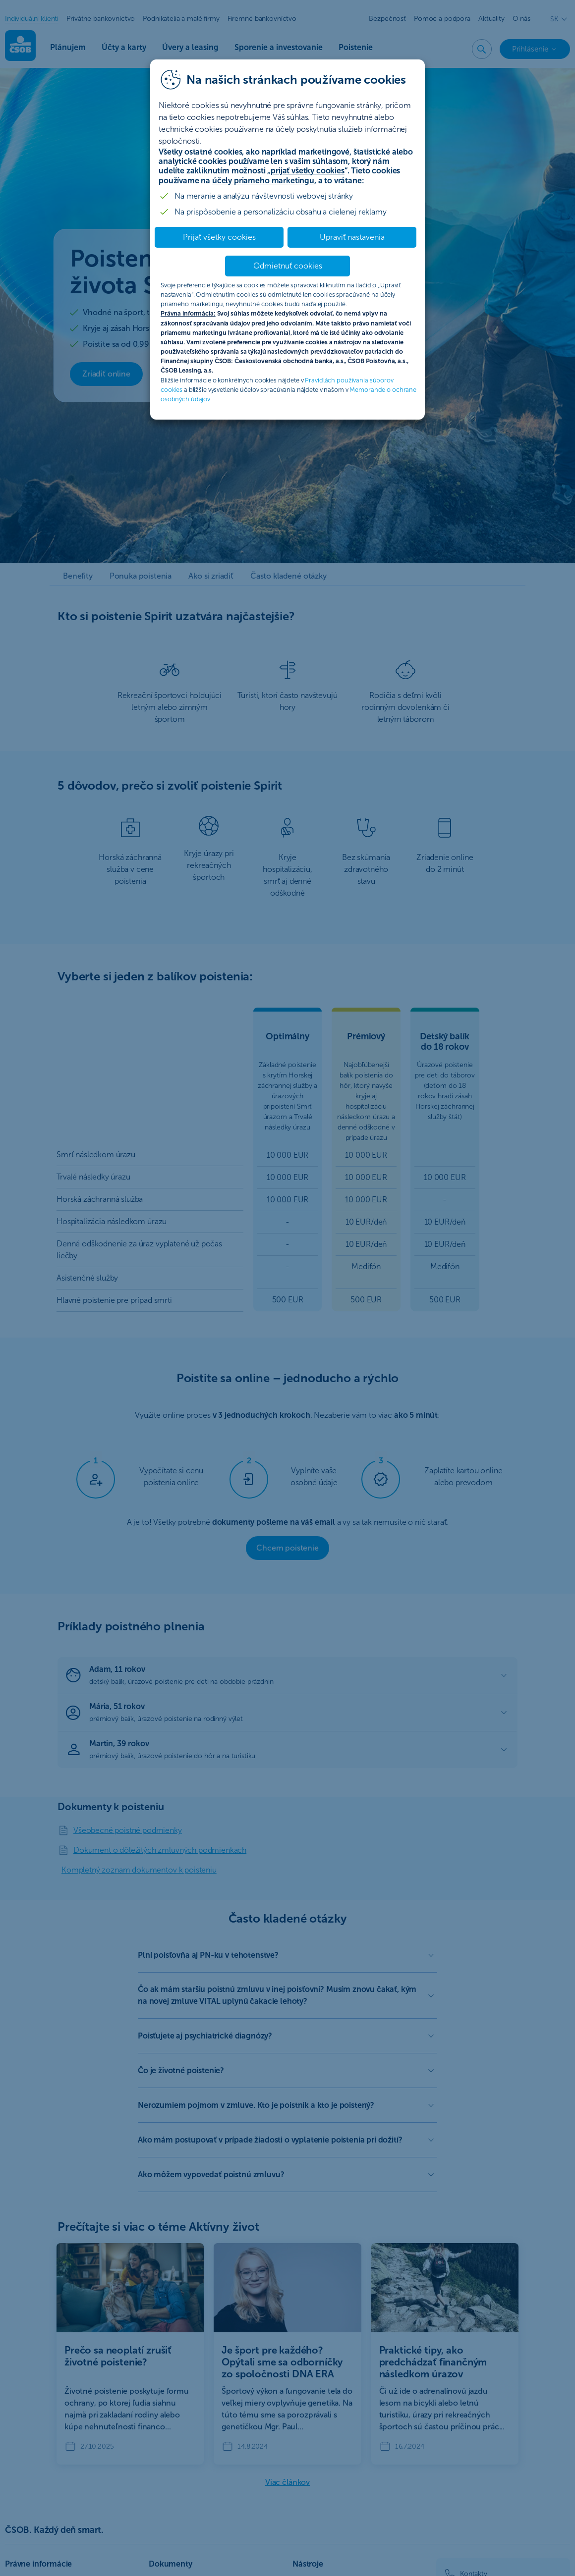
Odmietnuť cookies (287, 265)
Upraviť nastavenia (352, 237)
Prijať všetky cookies (219, 237)
